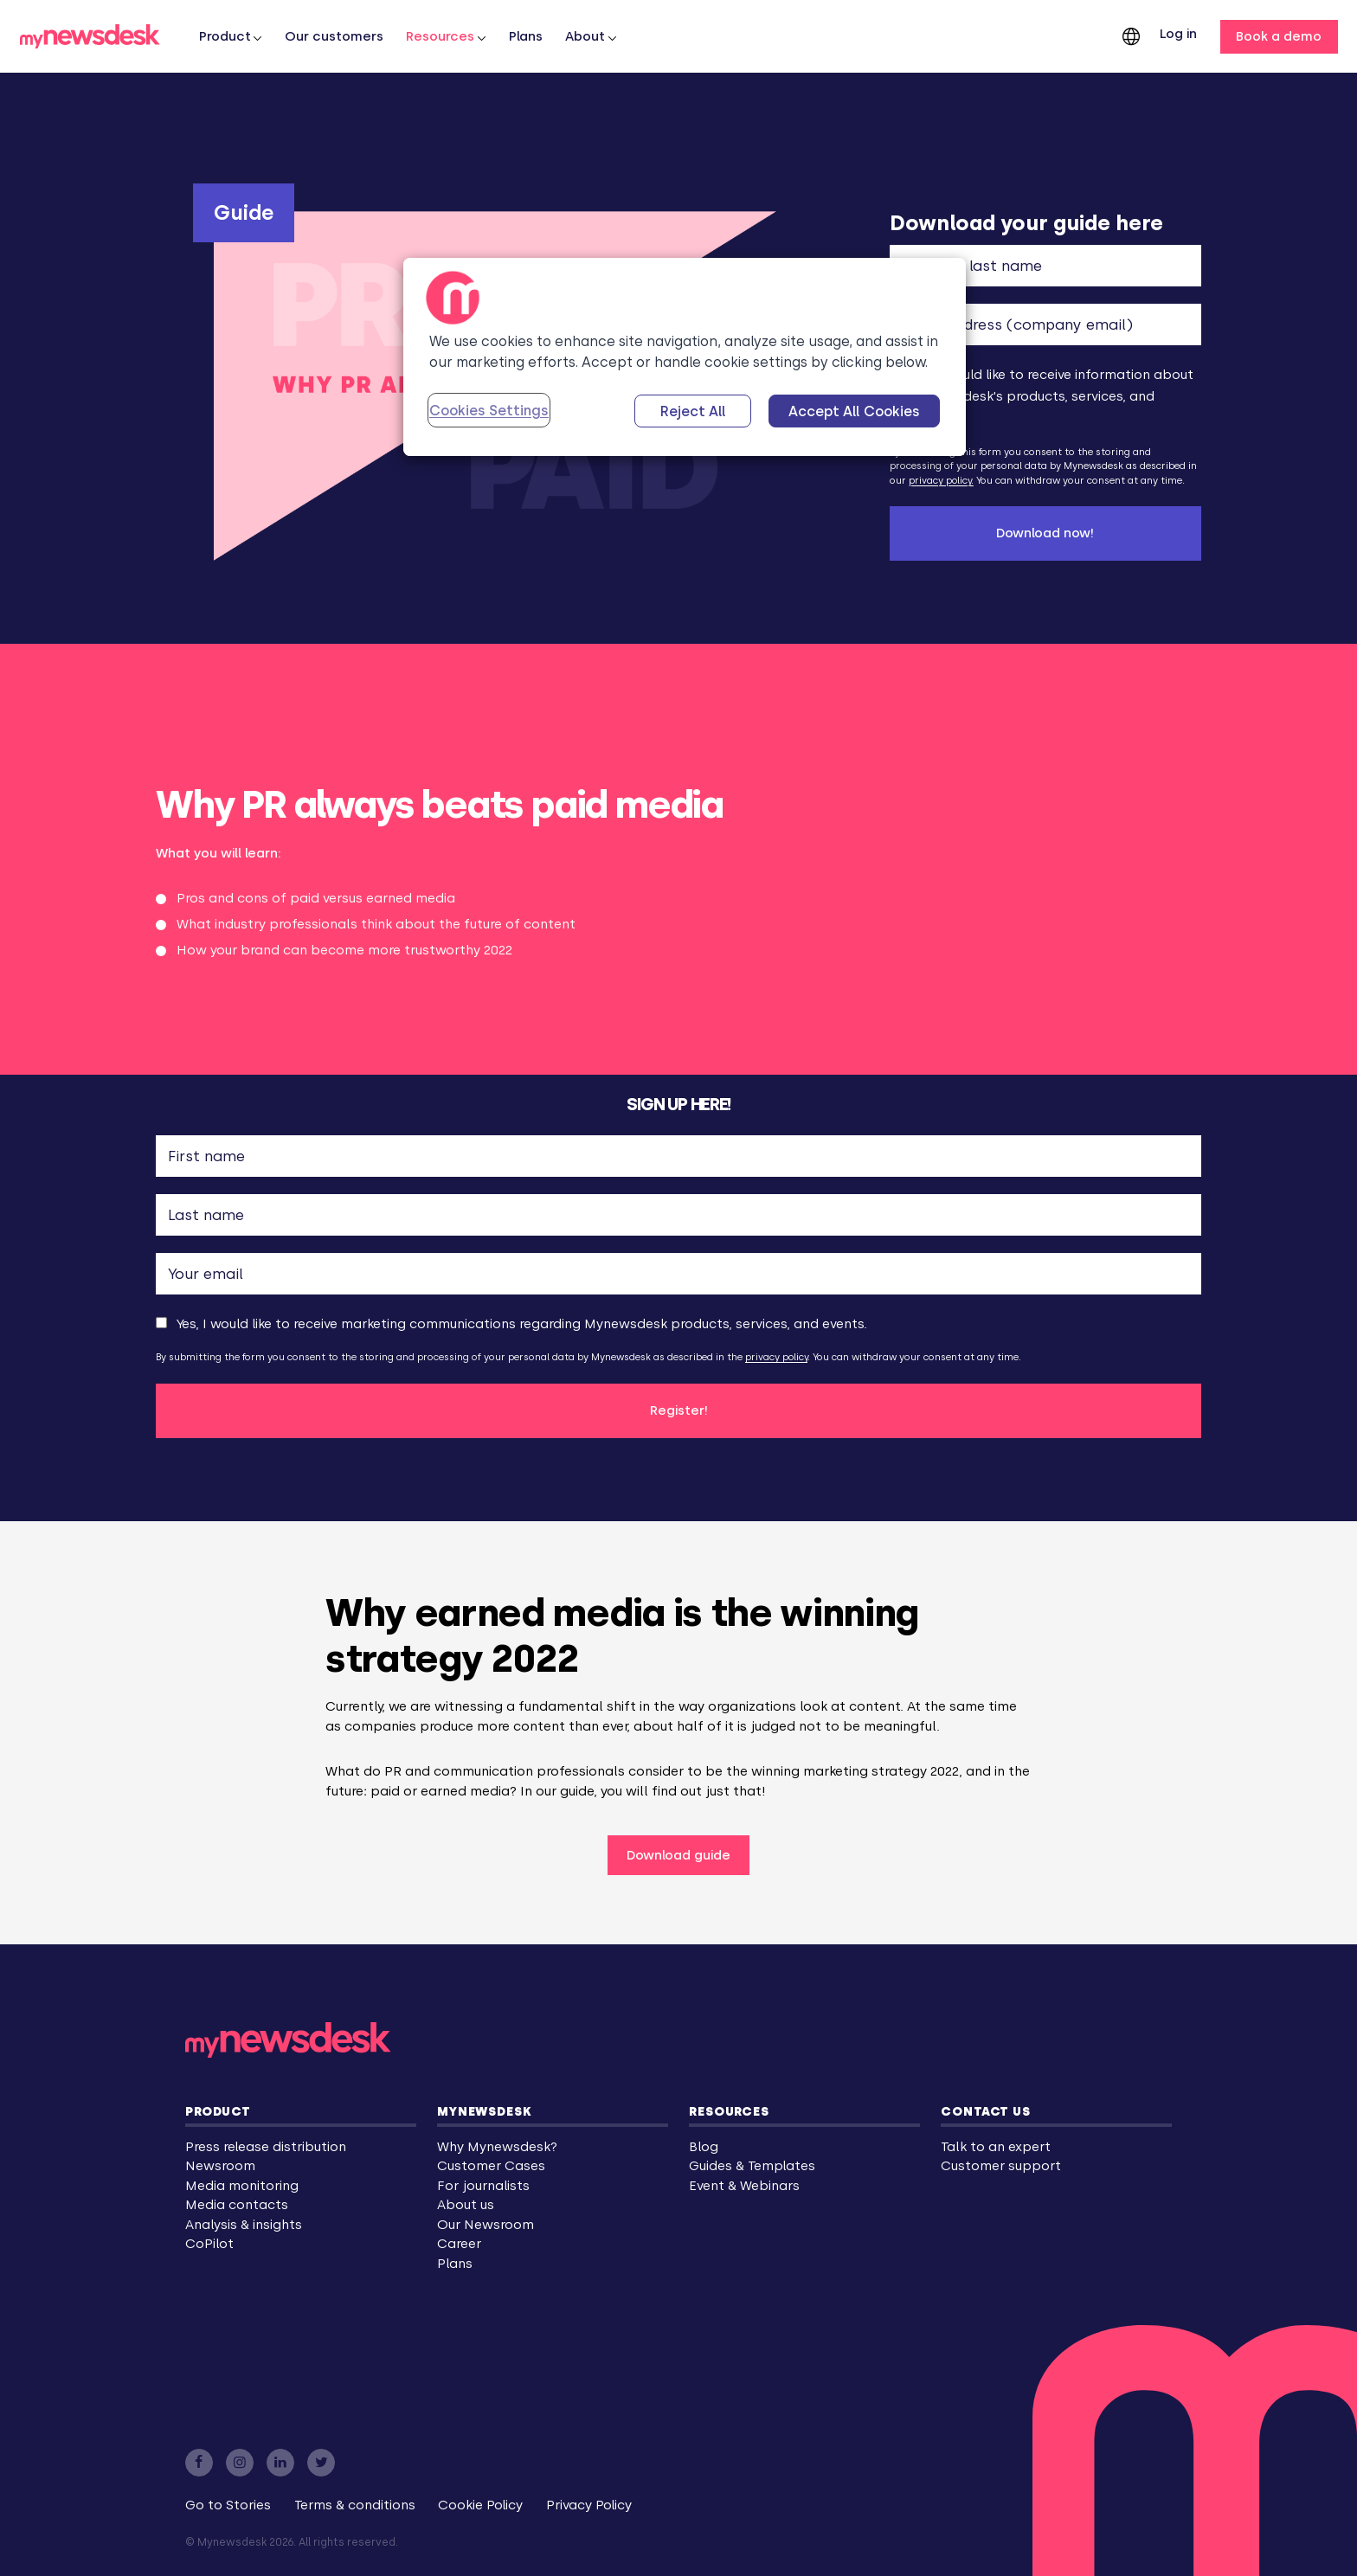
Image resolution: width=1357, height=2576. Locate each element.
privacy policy (776, 1357)
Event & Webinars (744, 2186)
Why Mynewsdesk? (497, 2147)
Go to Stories (228, 2505)
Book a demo (1279, 36)
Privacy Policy (589, 2505)
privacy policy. (941, 480)
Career (459, 2244)
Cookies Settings (489, 410)
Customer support (1001, 2166)
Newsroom (220, 2166)
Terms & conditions (354, 2505)
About (585, 36)
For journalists (483, 2186)
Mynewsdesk (484, 2111)
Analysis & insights (243, 2224)
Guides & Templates (752, 2166)
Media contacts (236, 2205)
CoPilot (209, 2244)
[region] (684, 357)
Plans (526, 36)
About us (465, 2205)
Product (218, 2111)
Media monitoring (242, 2186)
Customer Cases (491, 2166)
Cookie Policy (480, 2505)
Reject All (693, 411)
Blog (703, 2147)
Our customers (334, 36)
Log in (1178, 34)
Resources (440, 36)
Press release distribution (265, 2147)
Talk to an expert (996, 2147)
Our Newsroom (485, 2224)
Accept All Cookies (854, 411)
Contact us (985, 2111)
